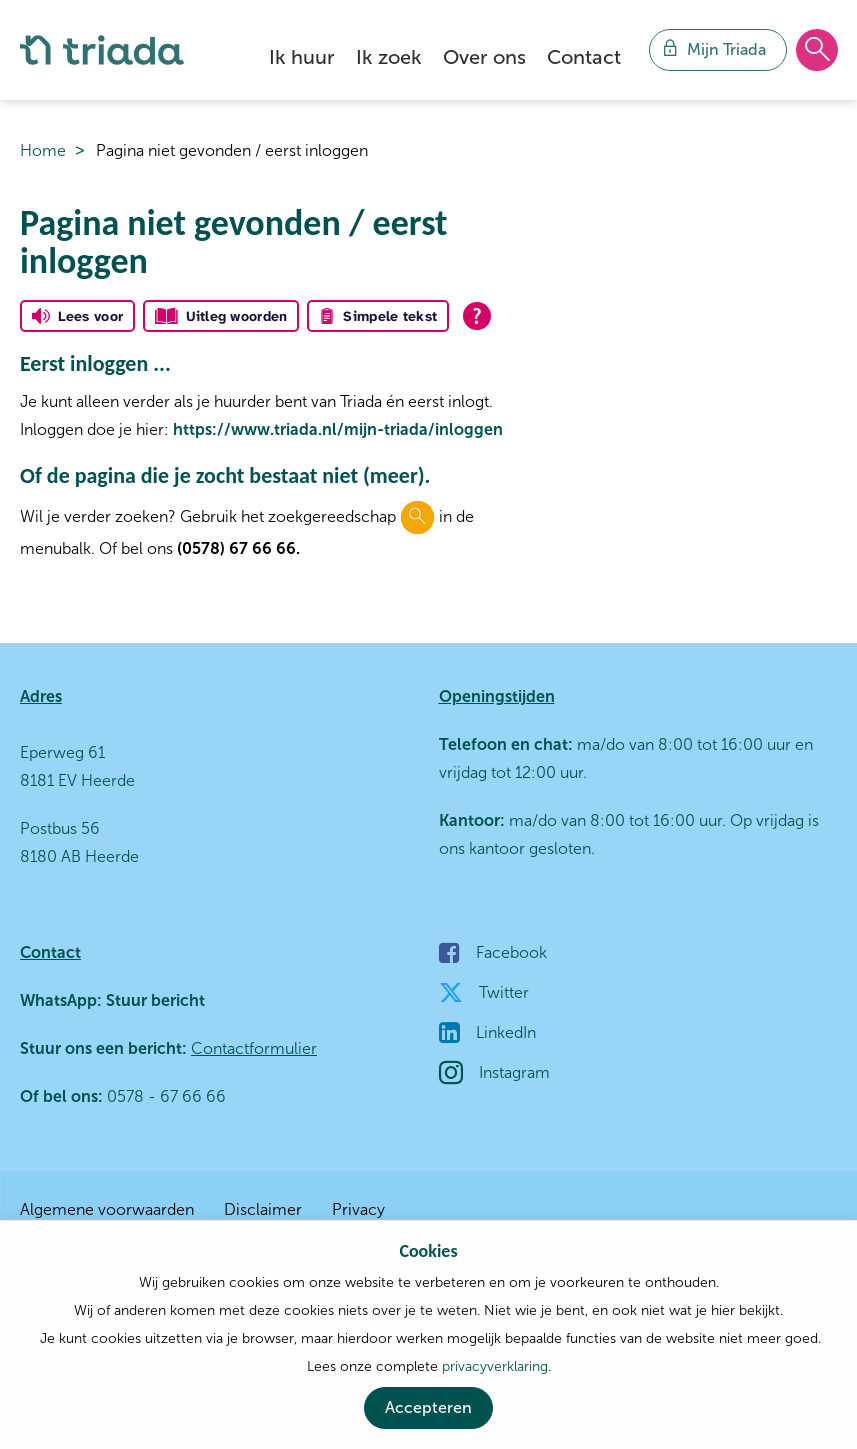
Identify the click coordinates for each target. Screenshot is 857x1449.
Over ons (484, 57)
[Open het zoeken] (817, 51)
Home (43, 150)
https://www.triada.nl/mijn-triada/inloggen (338, 429)
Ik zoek (389, 57)
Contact (584, 57)
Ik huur (302, 57)
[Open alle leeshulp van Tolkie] (477, 316)
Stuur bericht (153, 1000)
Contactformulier (254, 1048)
